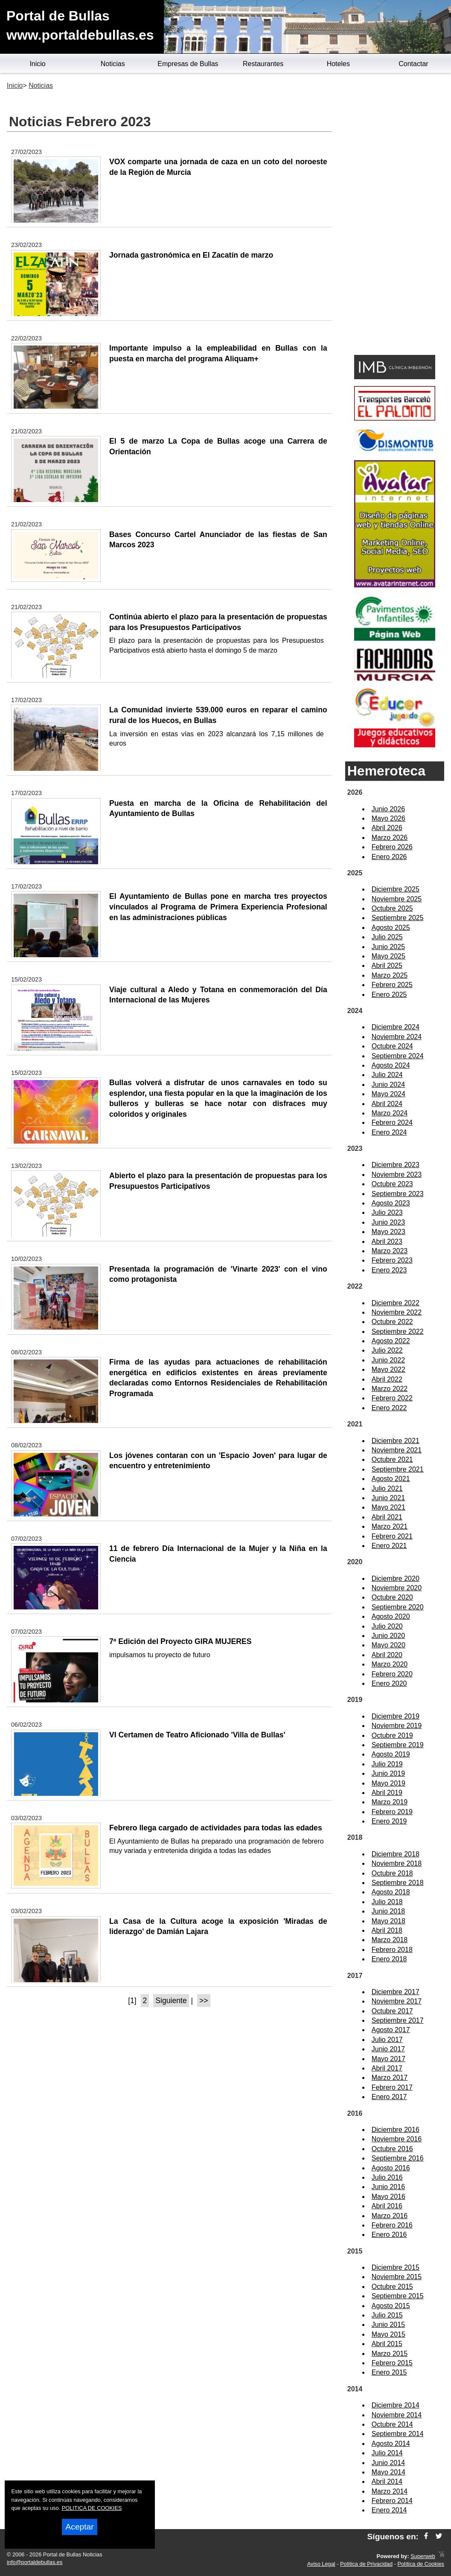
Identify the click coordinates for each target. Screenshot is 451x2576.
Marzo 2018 (390, 1939)
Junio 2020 (388, 1635)
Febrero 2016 (392, 2225)
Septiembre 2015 (398, 2296)
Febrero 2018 (392, 1949)
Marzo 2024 (390, 1113)
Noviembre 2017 (397, 2001)
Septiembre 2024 (398, 1056)
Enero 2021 (389, 1545)
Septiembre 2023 (398, 1193)
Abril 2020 (387, 1654)
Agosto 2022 (391, 1341)
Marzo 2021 (390, 1526)
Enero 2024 (389, 1132)
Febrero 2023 (392, 1260)
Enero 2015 (389, 2372)
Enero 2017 (389, 2096)
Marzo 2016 (390, 2215)
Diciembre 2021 (395, 1440)
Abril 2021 (387, 1517)
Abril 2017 (387, 2068)
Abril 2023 (387, 1241)
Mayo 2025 (388, 956)
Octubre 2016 (392, 2148)
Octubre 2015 (392, 2286)
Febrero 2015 (392, 2363)
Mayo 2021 (388, 1507)
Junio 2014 (388, 2462)
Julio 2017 (387, 2039)
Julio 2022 (387, 1350)
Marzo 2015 (390, 2353)
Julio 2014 (387, 2453)
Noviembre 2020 (397, 1587)
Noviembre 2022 (397, 1312)
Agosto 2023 (391, 1203)
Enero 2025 (389, 994)
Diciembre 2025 (395, 889)
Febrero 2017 (392, 2087)
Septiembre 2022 (398, 1331)
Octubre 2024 (392, 1046)
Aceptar (79, 2526)
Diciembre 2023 (395, 1164)
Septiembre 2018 (398, 1882)
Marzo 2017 (390, 2077)
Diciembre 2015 (395, 2267)
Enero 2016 (389, 2234)
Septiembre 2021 (398, 1469)
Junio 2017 (388, 2049)
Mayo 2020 (388, 1645)
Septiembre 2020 (398, 1607)
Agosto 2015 (391, 2305)
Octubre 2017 (392, 2011)
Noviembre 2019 (397, 1725)
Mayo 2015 (388, 2334)
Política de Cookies (420, 2564)
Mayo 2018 (388, 1921)
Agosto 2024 (391, 1065)
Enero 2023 (389, 1270)
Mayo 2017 (388, 2058)
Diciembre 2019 (395, 1716)
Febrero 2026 (392, 847)
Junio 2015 (388, 2324)
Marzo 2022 (390, 1388)
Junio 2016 (388, 2186)
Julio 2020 (387, 1626)
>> (203, 2000)
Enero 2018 (389, 1959)
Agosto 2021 (391, 1478)
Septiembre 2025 (398, 917)
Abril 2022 (387, 1379)
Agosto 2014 (391, 2443)
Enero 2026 (389, 856)
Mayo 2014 (388, 2472)
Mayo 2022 (388, 1369)
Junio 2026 (388, 809)
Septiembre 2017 (398, 2020)
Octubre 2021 (392, 1459)
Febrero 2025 (392, 984)
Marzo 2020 (390, 1664)
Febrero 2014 (392, 2500)
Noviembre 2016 (397, 2139)
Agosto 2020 (391, 1616)
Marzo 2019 (390, 1802)
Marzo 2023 (390, 1251)
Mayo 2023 (388, 1231)
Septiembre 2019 (398, 1744)
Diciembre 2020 (395, 1578)
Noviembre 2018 (397, 1863)
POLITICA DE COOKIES (92, 2508)
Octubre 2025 (392, 908)
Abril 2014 (387, 2481)
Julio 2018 (387, 1901)
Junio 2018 (388, 1911)
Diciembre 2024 (395, 1027)
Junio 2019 (388, 1773)
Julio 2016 (387, 2177)
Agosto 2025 (391, 927)
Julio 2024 (387, 1074)
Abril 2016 (387, 2206)
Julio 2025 (387, 937)
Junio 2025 (388, 946)
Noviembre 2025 (397, 899)
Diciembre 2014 (395, 2405)
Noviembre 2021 (397, 1450)
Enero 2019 (389, 1821)
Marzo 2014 (390, 2491)
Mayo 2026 (388, 818)
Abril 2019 (387, 1792)
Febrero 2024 (392, 1122)
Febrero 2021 (392, 1536)
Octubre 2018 (392, 1873)
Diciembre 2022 (395, 1303)
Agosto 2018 (391, 1892)
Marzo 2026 (390, 837)
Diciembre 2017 (395, 1991)
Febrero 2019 (392, 1811)
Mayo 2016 (388, 2196)
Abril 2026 (387, 827)
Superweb (422, 2556)
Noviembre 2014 (397, 2415)
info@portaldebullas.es (34, 2562)
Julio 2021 (387, 1488)
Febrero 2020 (392, 1674)
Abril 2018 (387, 1930)
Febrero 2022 (392, 1398)
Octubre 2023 (392, 1184)
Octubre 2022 (392, 1321)
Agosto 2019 (391, 1754)
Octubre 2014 (392, 2424)
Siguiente (170, 2000)
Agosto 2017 (391, 2029)
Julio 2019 (387, 1764)
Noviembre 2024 (397, 1036)
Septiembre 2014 (398, 2433)
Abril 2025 (387, 965)
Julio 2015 (387, 2315)
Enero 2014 (389, 2510)
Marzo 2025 (390, 975)
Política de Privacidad (366, 2564)
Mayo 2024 (388, 1094)
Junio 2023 (388, 1222)
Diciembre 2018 (395, 1854)
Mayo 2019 (388, 1783)
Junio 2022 (388, 1360)
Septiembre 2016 (398, 2158)
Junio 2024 (388, 1084)
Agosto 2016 (391, 2168)
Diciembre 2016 (395, 2129)
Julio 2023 (387, 1212)
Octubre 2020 (392, 1597)
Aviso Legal (321, 2564)
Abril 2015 (387, 2343)
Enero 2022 (389, 1407)
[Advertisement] (394, 216)
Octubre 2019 (392, 1735)
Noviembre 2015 (397, 2276)
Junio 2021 (388, 1497)
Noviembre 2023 (397, 1174)
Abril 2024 (387, 1103)
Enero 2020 (389, 1683)
